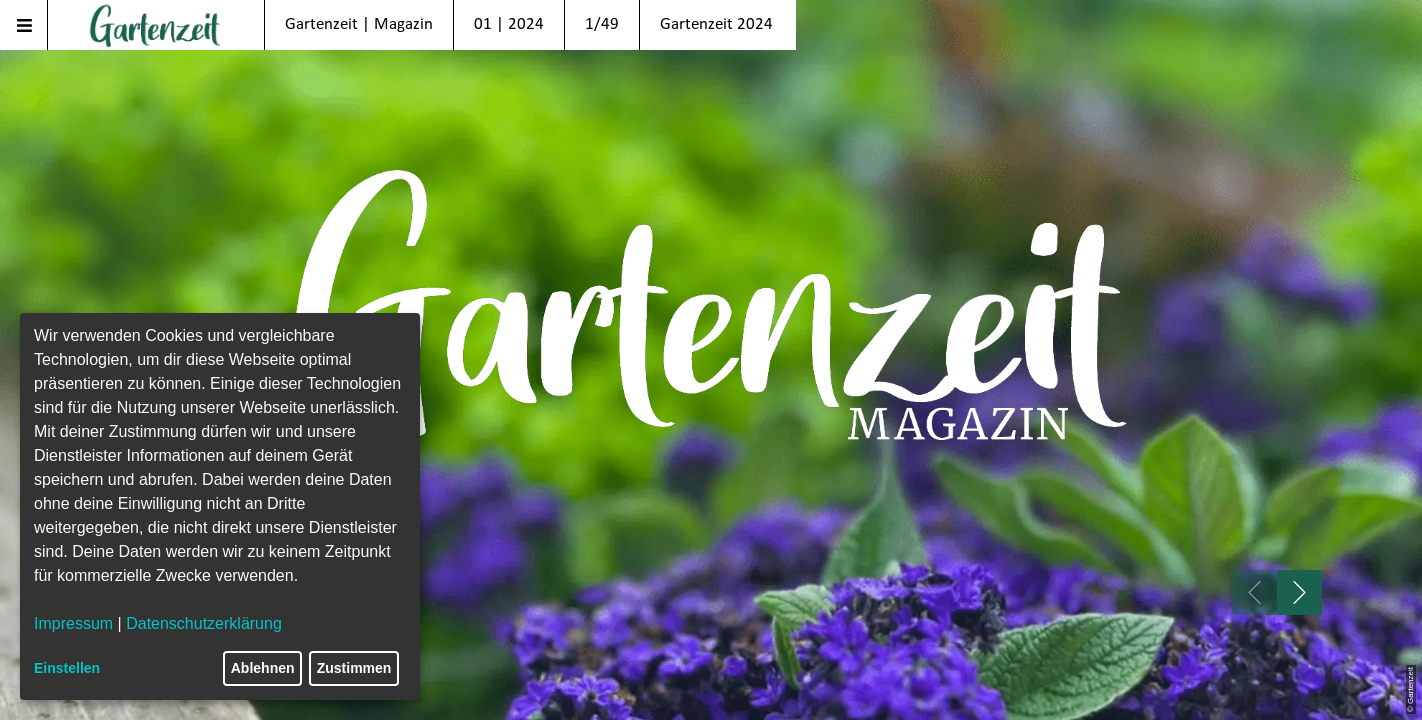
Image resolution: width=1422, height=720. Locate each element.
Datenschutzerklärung (204, 623)
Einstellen (67, 668)
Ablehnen (263, 668)
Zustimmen (354, 668)
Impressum (73, 623)
